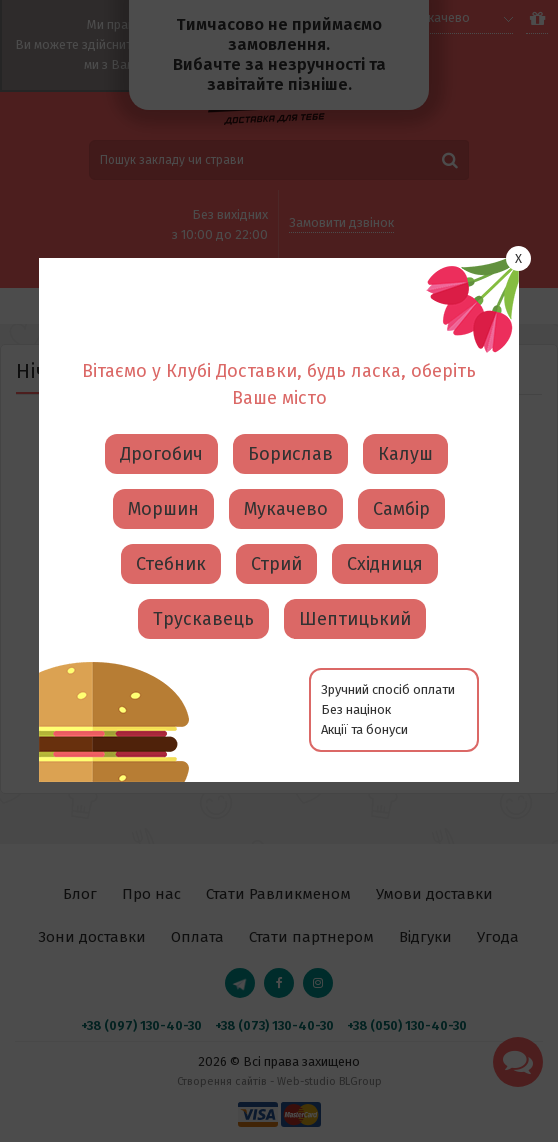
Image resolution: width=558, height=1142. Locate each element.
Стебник (171, 490)
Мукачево (286, 435)
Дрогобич (161, 380)
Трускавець (203, 545)
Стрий (276, 490)
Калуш (405, 380)
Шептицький (355, 545)
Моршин (163, 435)
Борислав (290, 380)
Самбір (401, 435)
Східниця (385, 490)
